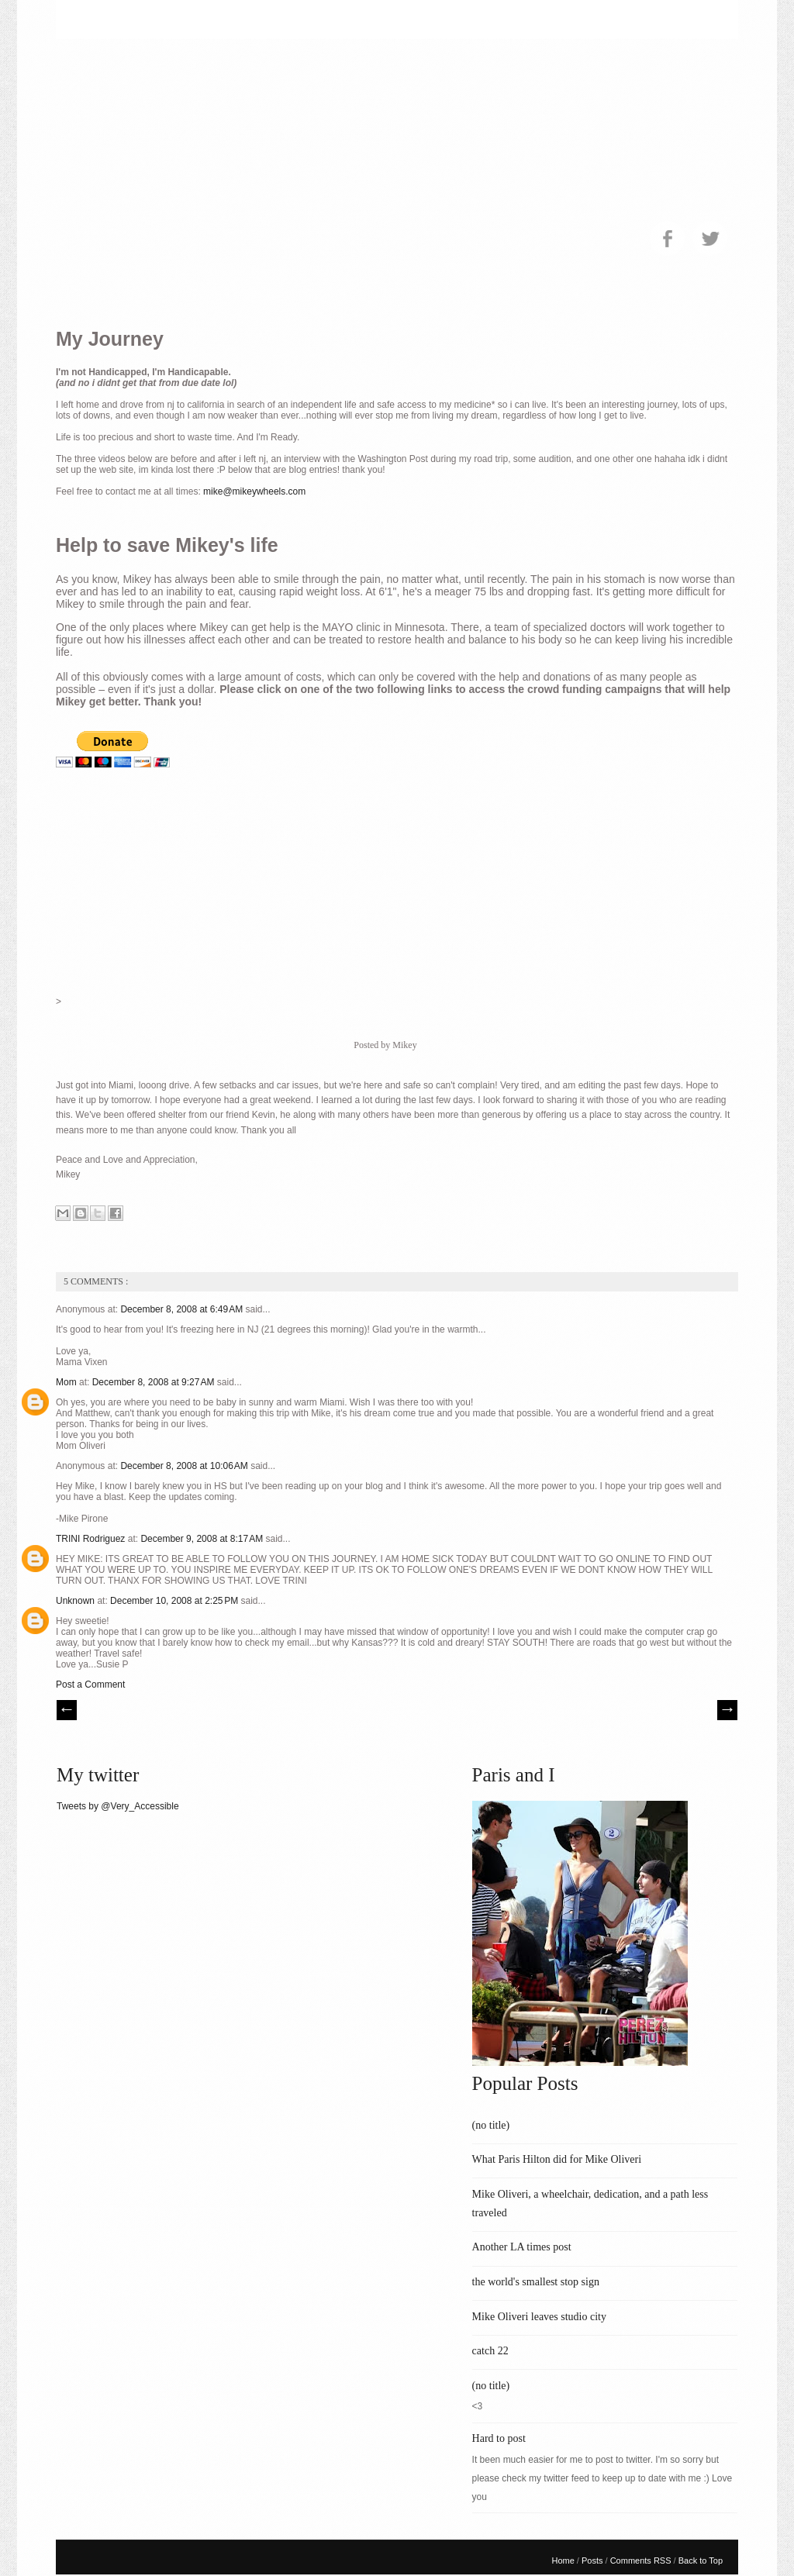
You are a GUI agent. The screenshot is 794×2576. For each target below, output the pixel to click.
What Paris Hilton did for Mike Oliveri (557, 2159)
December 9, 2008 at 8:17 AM (202, 1538)
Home (563, 2560)
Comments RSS (642, 2560)
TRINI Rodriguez (92, 1538)
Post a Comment (90, 1684)
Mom (67, 1382)
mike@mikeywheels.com (254, 491)
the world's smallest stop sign (535, 2282)
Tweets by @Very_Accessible (118, 1806)
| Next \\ (727, 1710)
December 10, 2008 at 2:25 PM (175, 1600)
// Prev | (67, 1710)
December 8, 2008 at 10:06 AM (185, 1465)
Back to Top (700, 2560)
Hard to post (499, 2438)
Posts (594, 2560)
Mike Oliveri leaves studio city (539, 2317)
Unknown (76, 1600)
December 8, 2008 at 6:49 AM (182, 1309)
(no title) (491, 2125)
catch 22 (490, 2351)
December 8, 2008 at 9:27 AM (154, 1382)
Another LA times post (521, 2247)
